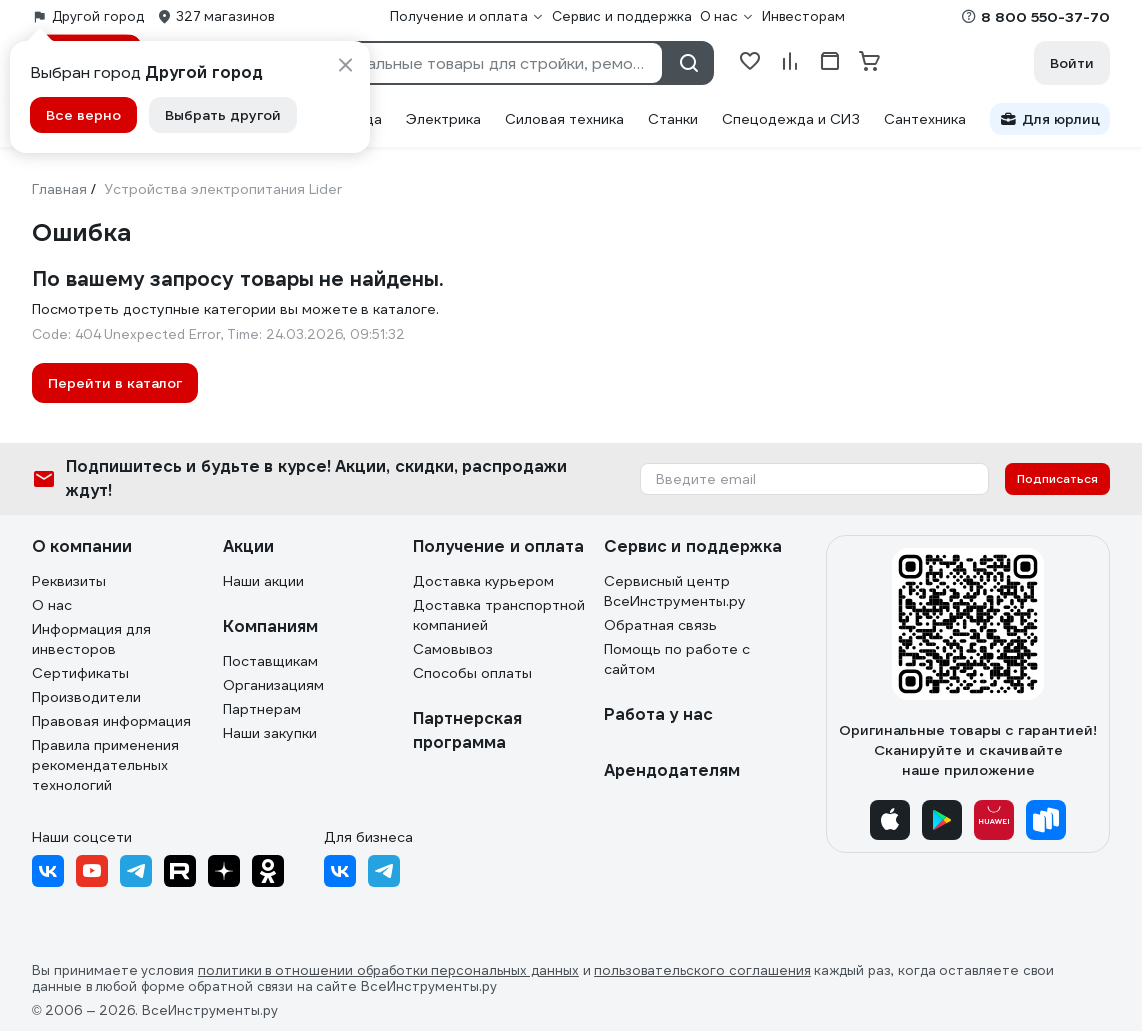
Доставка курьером (483, 581)
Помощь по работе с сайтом (677, 659)
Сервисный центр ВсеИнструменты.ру (675, 591)
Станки (673, 119)
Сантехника (925, 119)
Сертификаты (80, 673)
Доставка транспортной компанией (499, 615)
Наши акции (263, 581)
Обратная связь (660, 625)
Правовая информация (111, 721)
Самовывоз (453, 649)
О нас (52, 605)
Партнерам (262, 709)
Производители (86, 697)
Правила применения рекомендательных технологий (105, 765)
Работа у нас (658, 714)
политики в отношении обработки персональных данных (388, 971)
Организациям (273, 685)
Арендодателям (672, 770)
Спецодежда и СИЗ (791, 119)
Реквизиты (69, 581)
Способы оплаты (472, 673)
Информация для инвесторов (91, 639)
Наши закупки (270, 733)
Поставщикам (270, 661)
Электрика (443, 119)
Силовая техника (564, 119)
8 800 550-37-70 (1045, 17)
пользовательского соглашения (702, 971)
